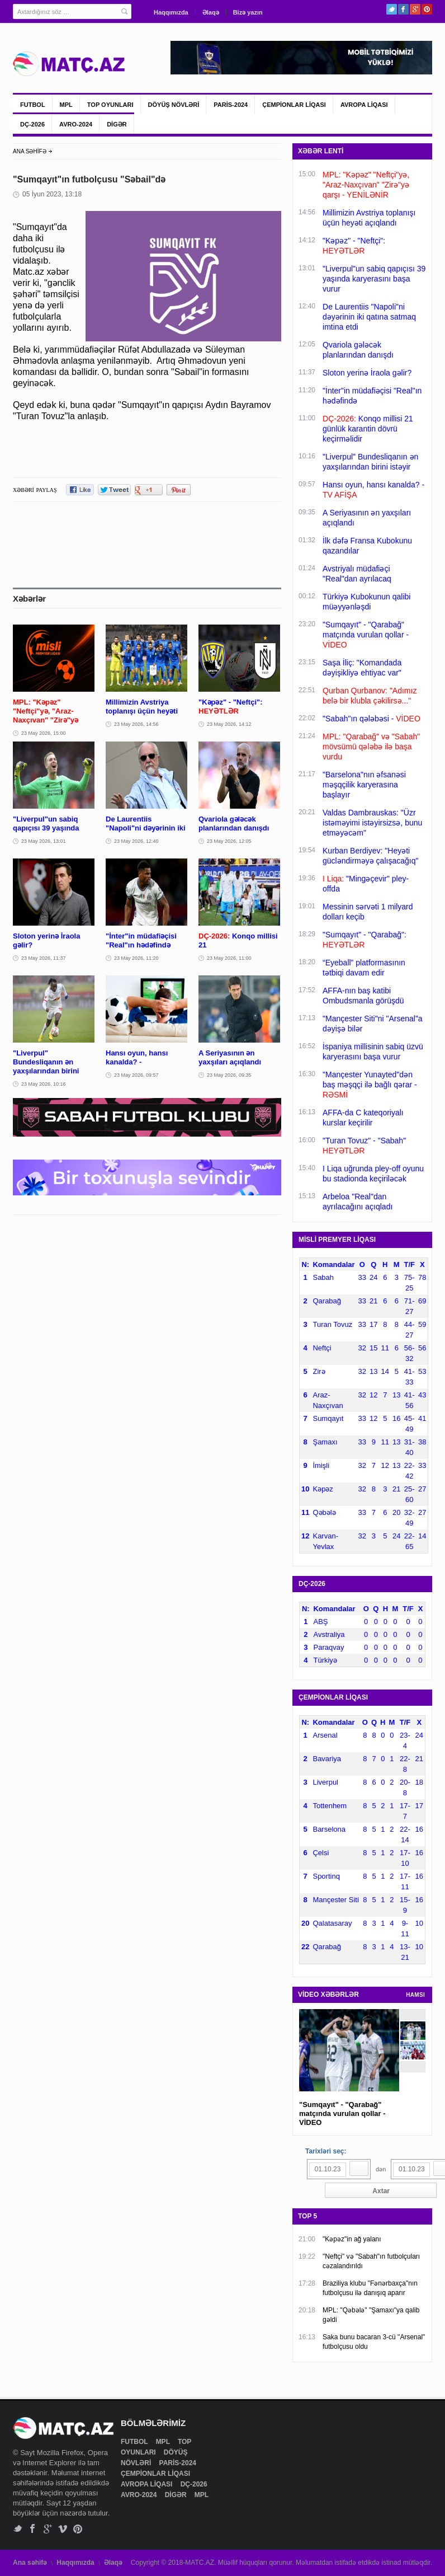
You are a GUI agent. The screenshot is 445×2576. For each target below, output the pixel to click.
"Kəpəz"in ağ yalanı (352, 2239)
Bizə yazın (248, 12)
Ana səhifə (30, 2562)
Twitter (391, 9)
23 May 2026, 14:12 (229, 724)
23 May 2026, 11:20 (136, 958)
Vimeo (63, 2528)
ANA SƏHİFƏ (29, 151)
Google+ (415, 9)
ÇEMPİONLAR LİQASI (294, 104)
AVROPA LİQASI (364, 104)
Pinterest (427, 9)
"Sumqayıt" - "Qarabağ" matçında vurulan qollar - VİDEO (342, 2113)
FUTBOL (32, 104)
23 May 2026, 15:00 (43, 733)
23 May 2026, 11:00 (229, 958)
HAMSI (415, 1995)
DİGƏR (117, 124)
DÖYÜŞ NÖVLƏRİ (174, 104)
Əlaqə (210, 12)
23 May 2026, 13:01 (43, 841)
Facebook (403, 9)
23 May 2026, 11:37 (43, 958)
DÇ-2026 (32, 124)
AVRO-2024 (75, 124)
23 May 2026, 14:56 (136, 724)
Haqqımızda (171, 12)
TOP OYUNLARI (110, 104)
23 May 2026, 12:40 (136, 841)
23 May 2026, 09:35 (229, 1075)
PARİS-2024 (231, 104)
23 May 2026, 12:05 (229, 841)
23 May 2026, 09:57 (136, 1075)
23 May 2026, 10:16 (43, 1084)
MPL (66, 104)
